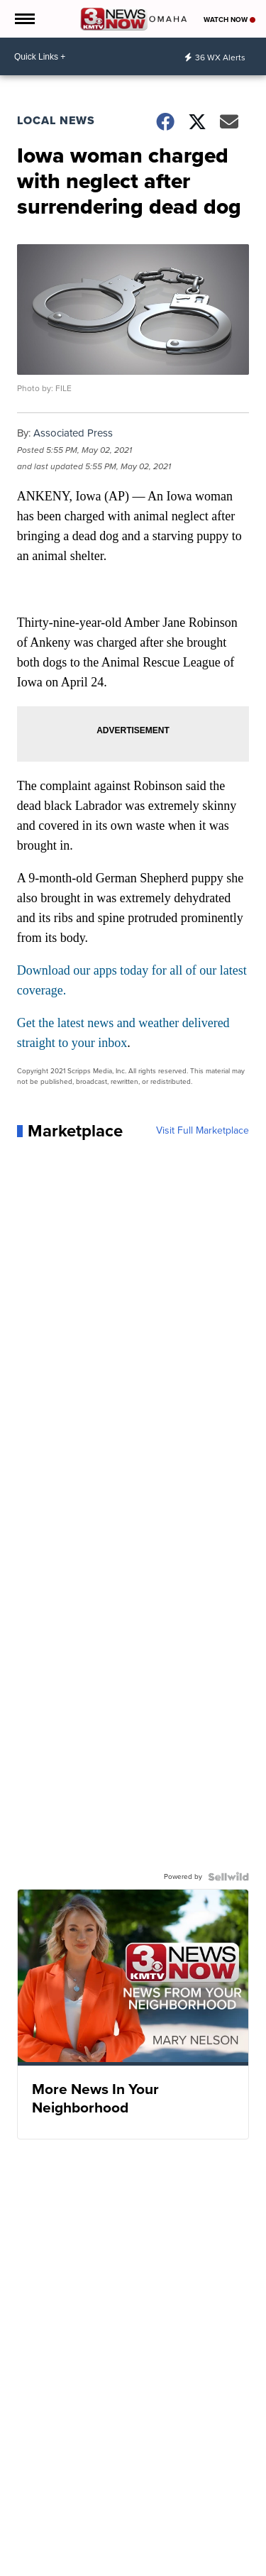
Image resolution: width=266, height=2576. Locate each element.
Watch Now (229, 19)
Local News (56, 120)
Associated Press (73, 433)
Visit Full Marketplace (202, 1131)
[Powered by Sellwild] (228, 1877)
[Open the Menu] (24, 19)
